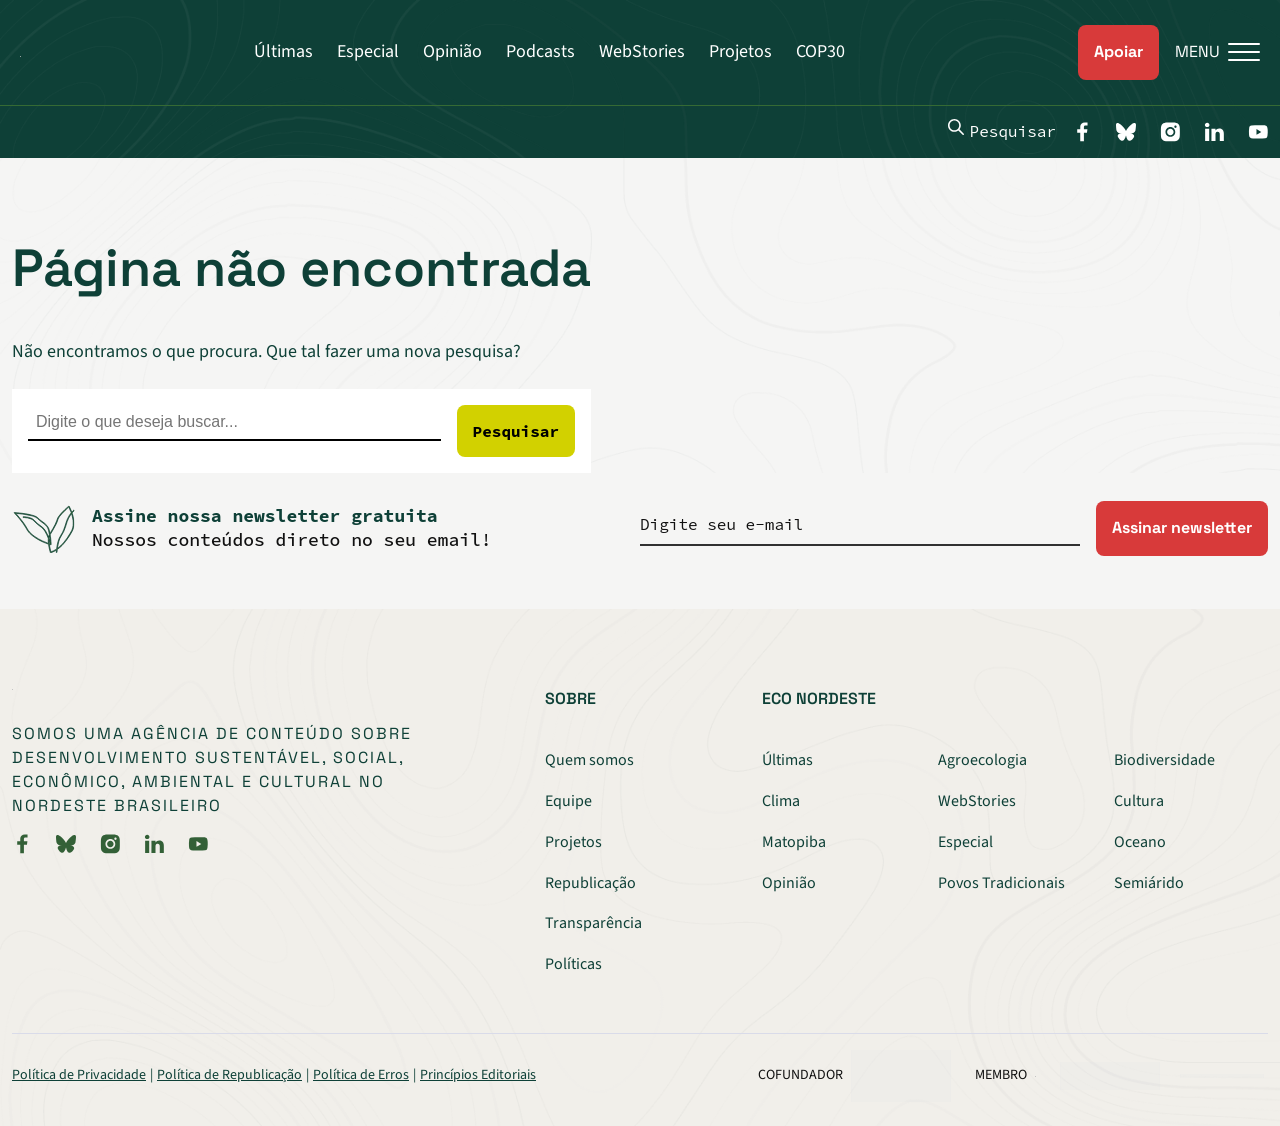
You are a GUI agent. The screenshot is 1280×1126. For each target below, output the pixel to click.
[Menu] (1209, 52)
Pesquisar (1002, 130)
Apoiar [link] (1118, 51)
